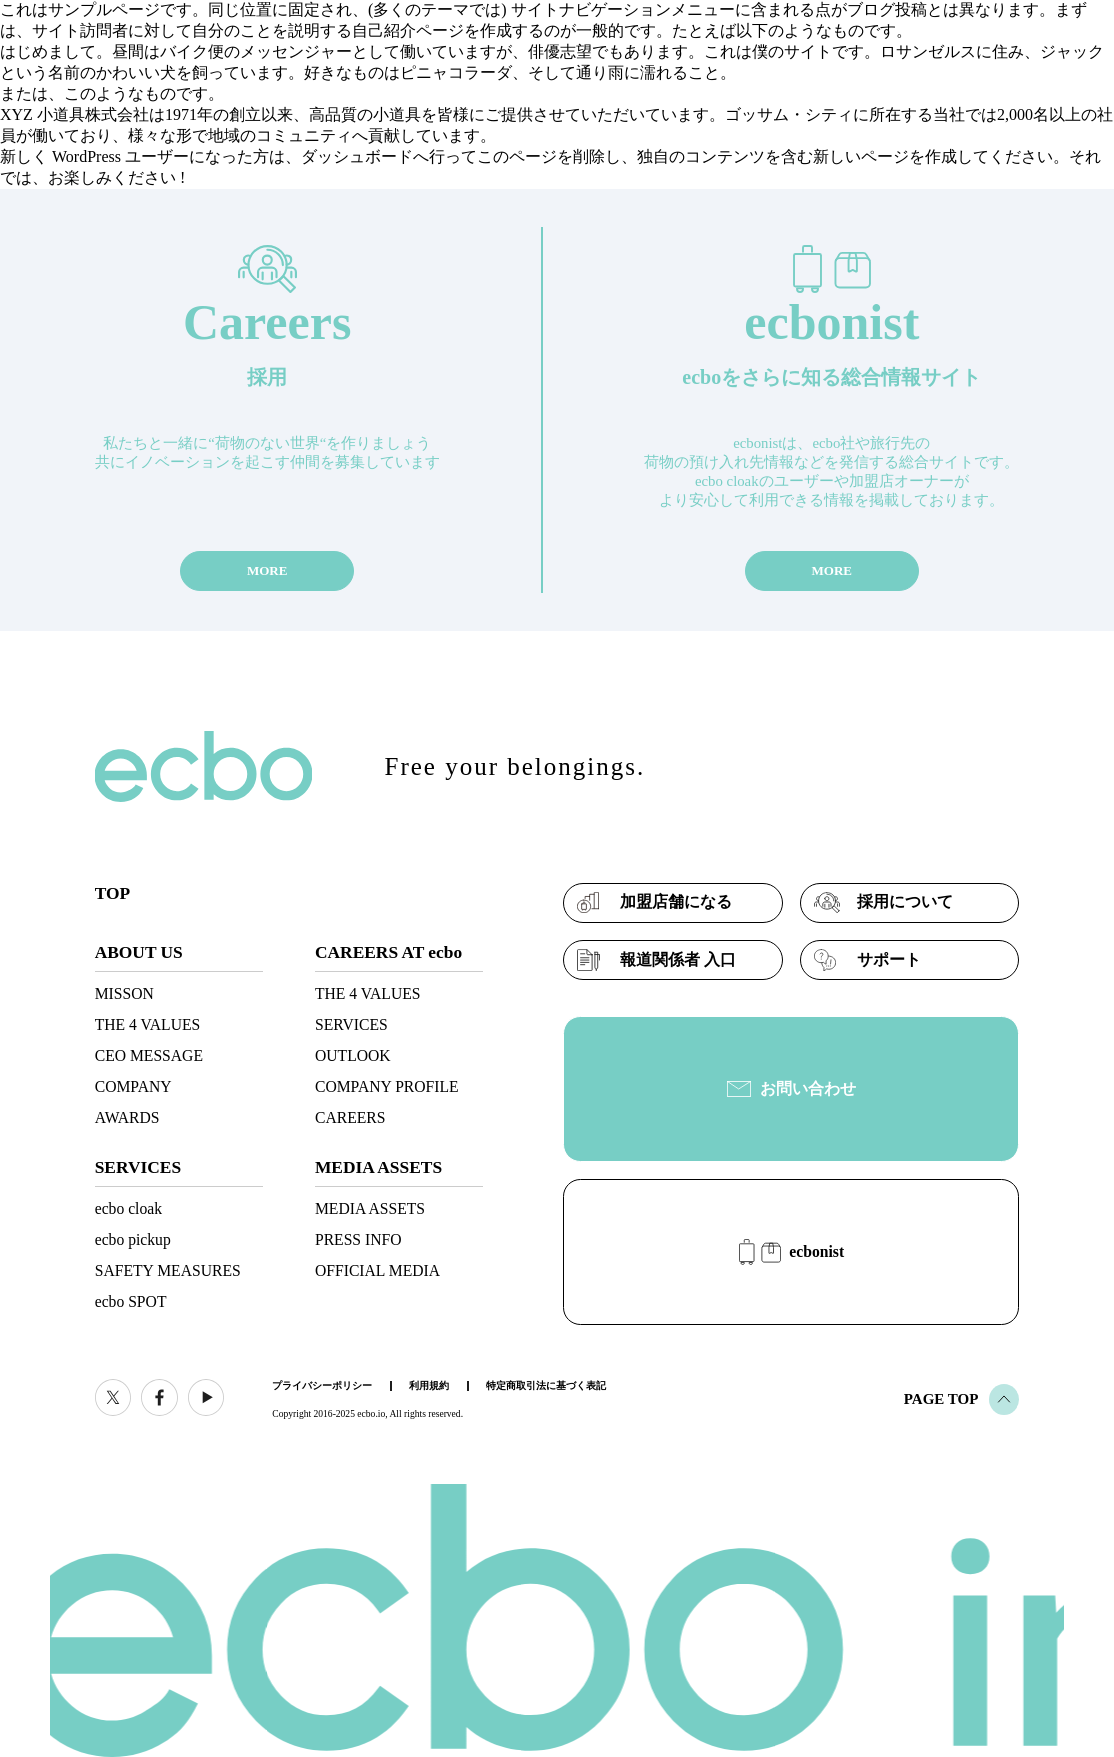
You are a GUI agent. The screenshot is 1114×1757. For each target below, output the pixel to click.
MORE (267, 570)
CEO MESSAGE (149, 1055)
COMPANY (133, 1086)
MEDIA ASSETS (370, 1208)
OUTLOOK (353, 1055)
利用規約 (429, 1385)
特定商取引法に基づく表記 (546, 1385)
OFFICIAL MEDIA (377, 1270)
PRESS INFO (358, 1239)
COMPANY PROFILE (387, 1086)
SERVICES (351, 1024)
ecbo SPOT (131, 1301)
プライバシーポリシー (322, 1385)
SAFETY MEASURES (168, 1270)
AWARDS (127, 1117)
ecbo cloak (128, 1208)
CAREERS (350, 1117)
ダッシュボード (357, 156)
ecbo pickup (133, 1239)
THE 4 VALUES (148, 1024)
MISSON (124, 993)
